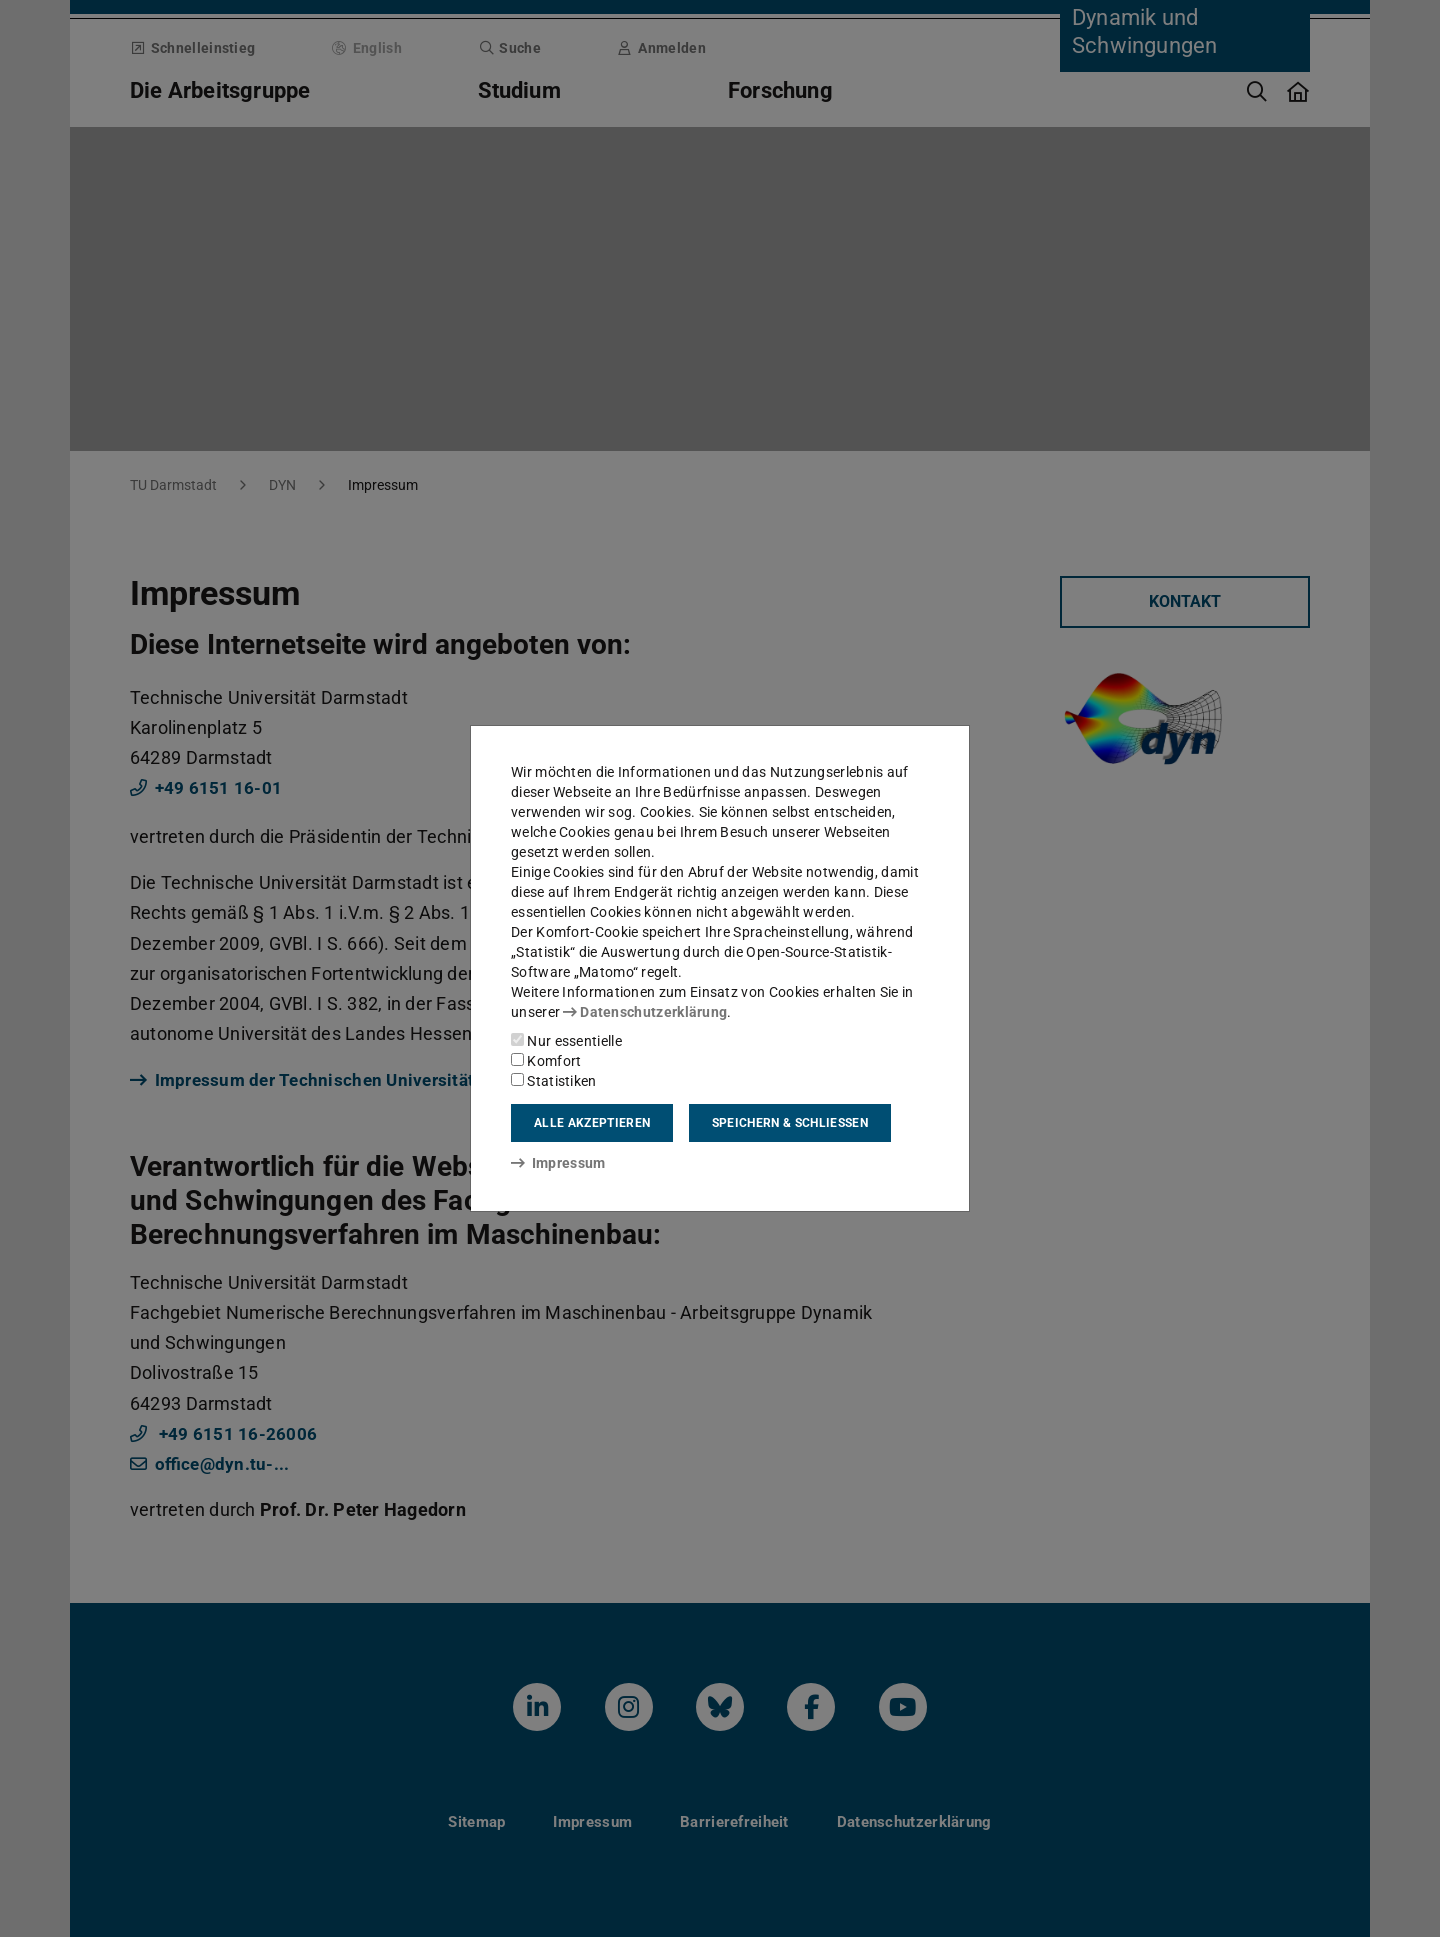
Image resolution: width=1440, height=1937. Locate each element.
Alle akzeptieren (592, 1123)
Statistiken (554, 1081)
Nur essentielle (566, 1041)
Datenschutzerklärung (645, 1012)
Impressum (558, 1163)
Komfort (546, 1061)
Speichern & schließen (790, 1123)
